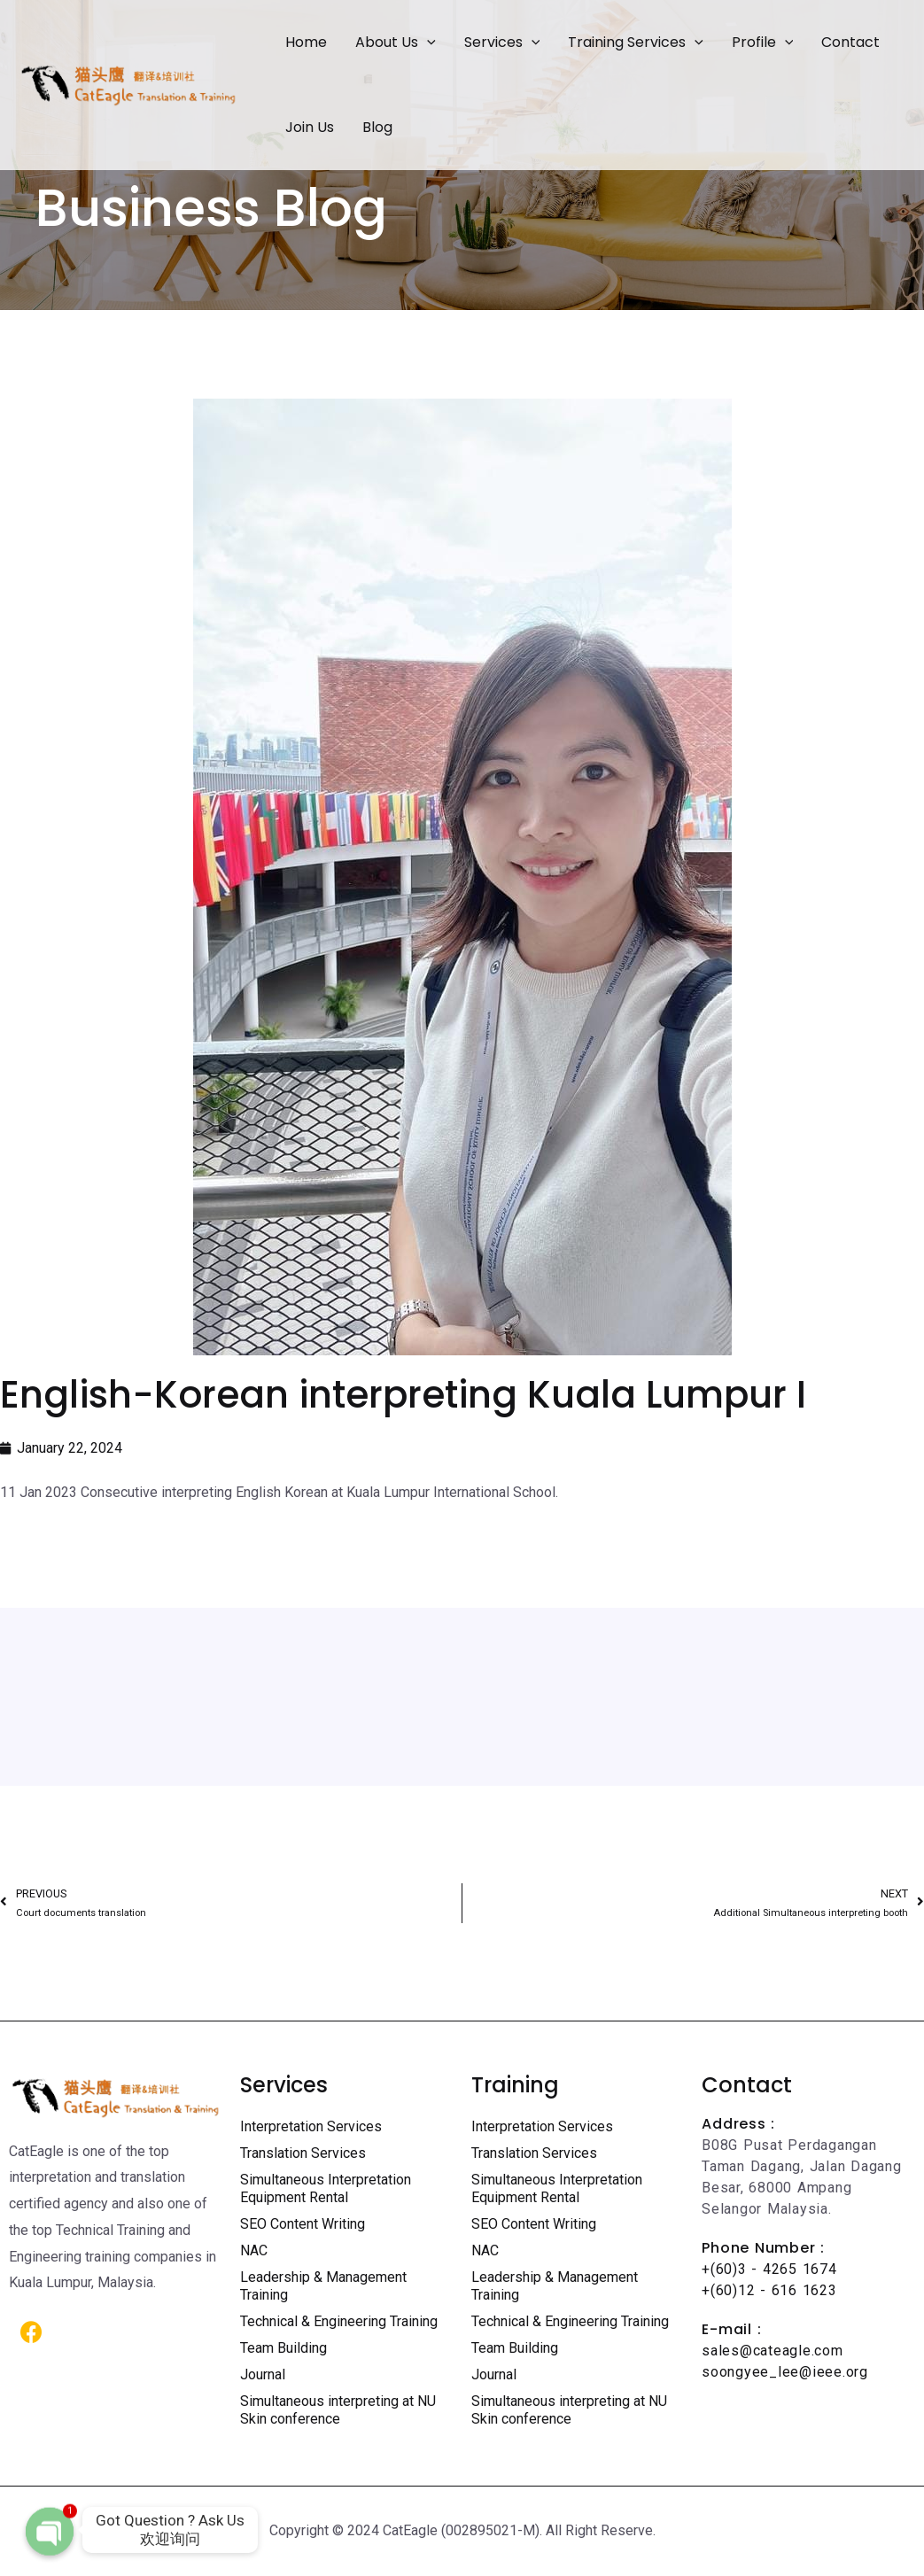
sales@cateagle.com (772, 2350)
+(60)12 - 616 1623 (769, 2290)
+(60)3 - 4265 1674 (769, 2269)
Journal (262, 2374)
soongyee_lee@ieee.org (785, 2371)
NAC (254, 2250)
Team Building (283, 2347)
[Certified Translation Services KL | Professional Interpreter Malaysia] (128, 83)
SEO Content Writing (302, 2223)
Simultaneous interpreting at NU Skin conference (338, 2410)
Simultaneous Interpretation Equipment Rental (325, 2188)
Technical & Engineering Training (339, 2321)
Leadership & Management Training (323, 2286)
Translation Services (303, 2153)
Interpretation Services (311, 2126)
